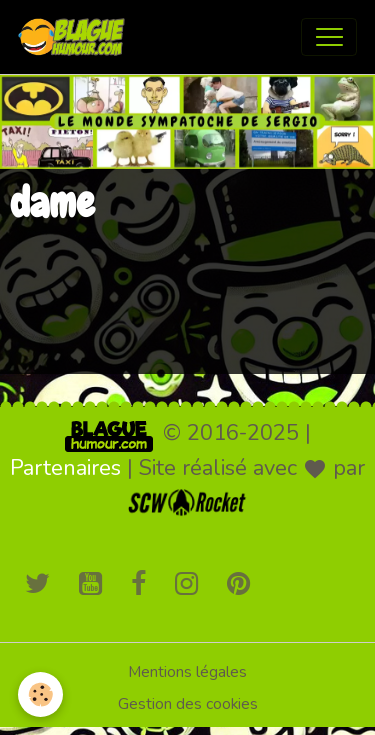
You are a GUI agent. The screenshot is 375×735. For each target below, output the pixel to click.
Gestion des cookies (188, 704)
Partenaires (65, 468)
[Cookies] (40, 694)
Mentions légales (187, 672)
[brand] (76, 37)
